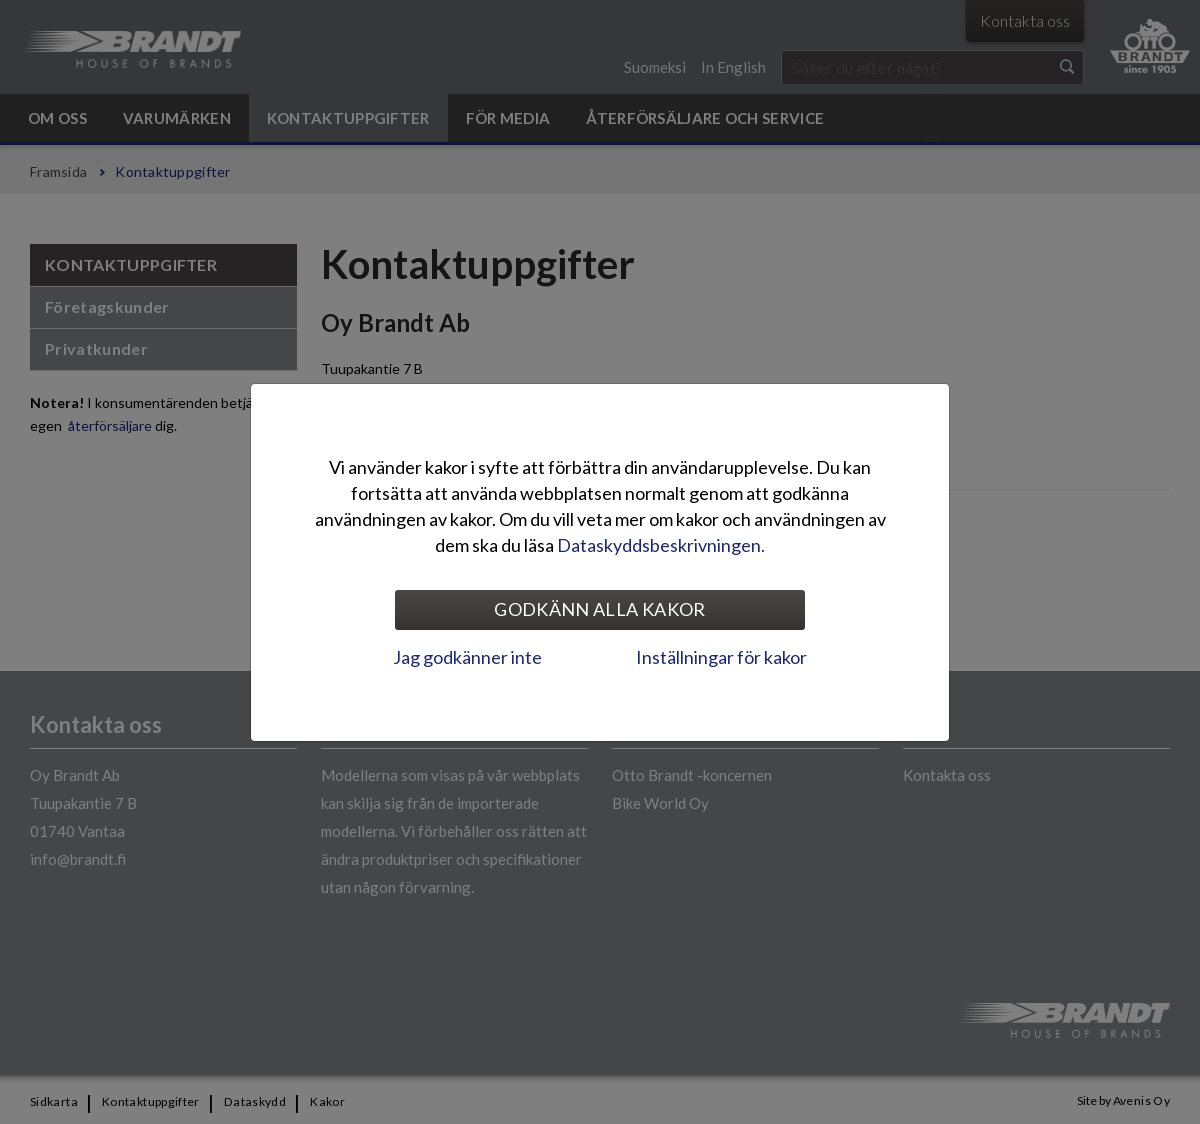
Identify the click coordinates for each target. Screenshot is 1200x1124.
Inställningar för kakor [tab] (721, 657)
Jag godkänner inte (467, 657)
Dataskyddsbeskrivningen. (661, 545)
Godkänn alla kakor (599, 609)
